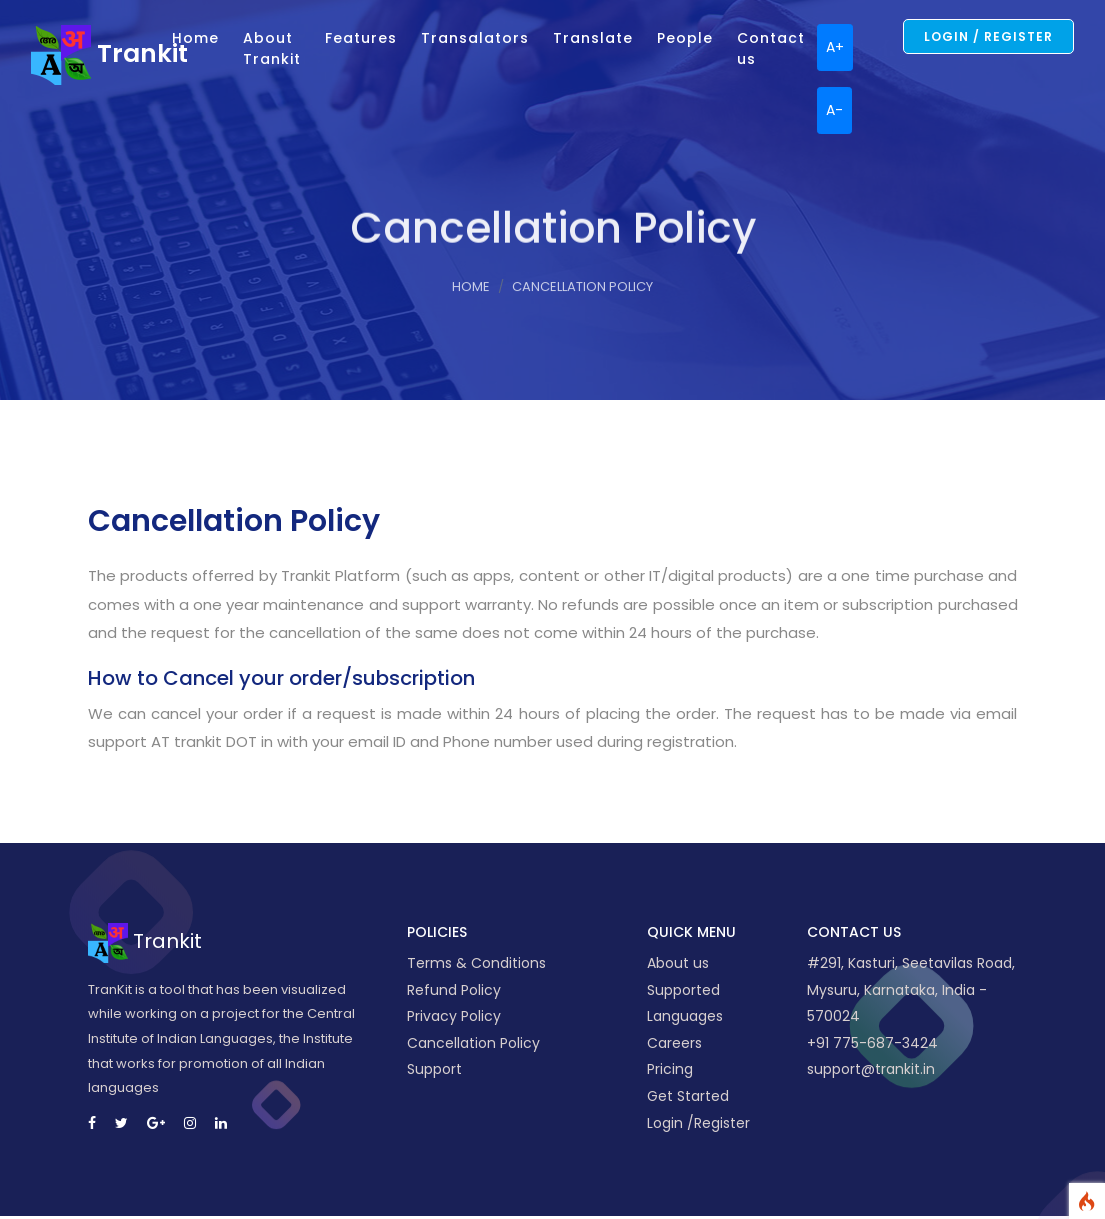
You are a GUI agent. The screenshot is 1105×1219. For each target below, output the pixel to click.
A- (834, 110)
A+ (835, 47)
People (685, 38)
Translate (593, 38)
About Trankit (272, 48)
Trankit (95, 53)
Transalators (475, 38)
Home (195, 38)
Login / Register (988, 36)
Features (361, 38)
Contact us (771, 48)
